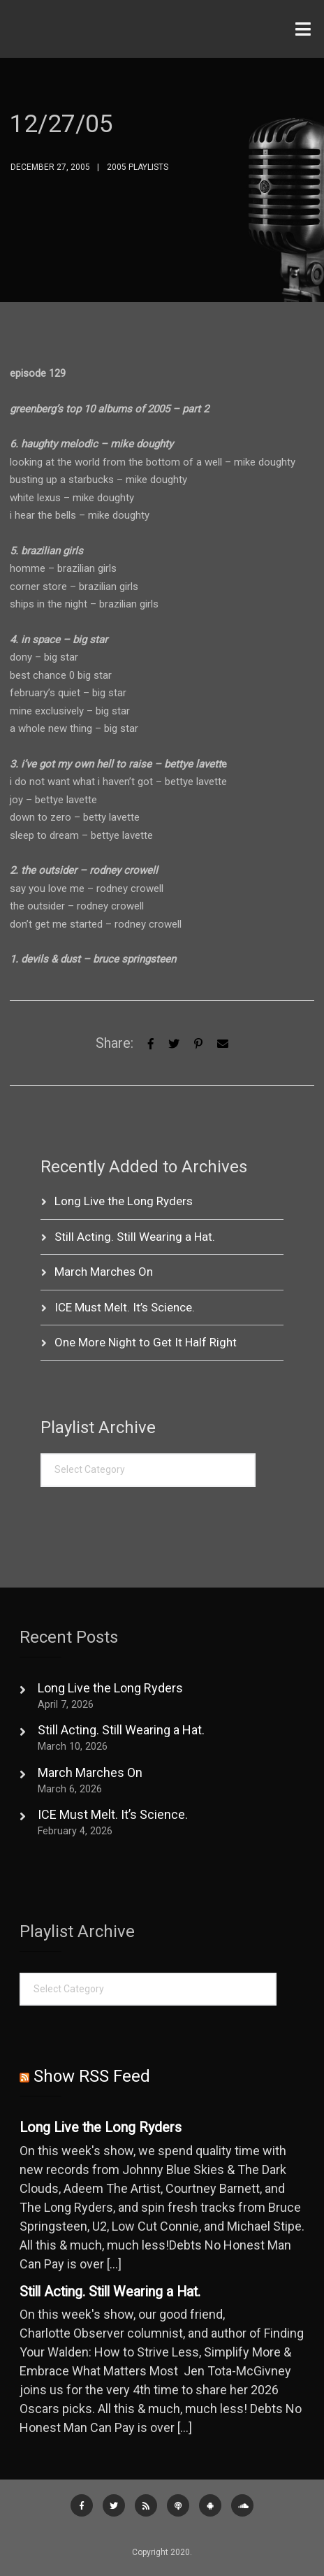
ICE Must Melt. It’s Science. (124, 1307)
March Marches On (103, 1272)
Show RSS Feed (92, 2076)
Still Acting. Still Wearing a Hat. (134, 1237)
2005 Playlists (137, 167)
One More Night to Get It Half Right (145, 1342)
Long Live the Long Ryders (123, 1201)
